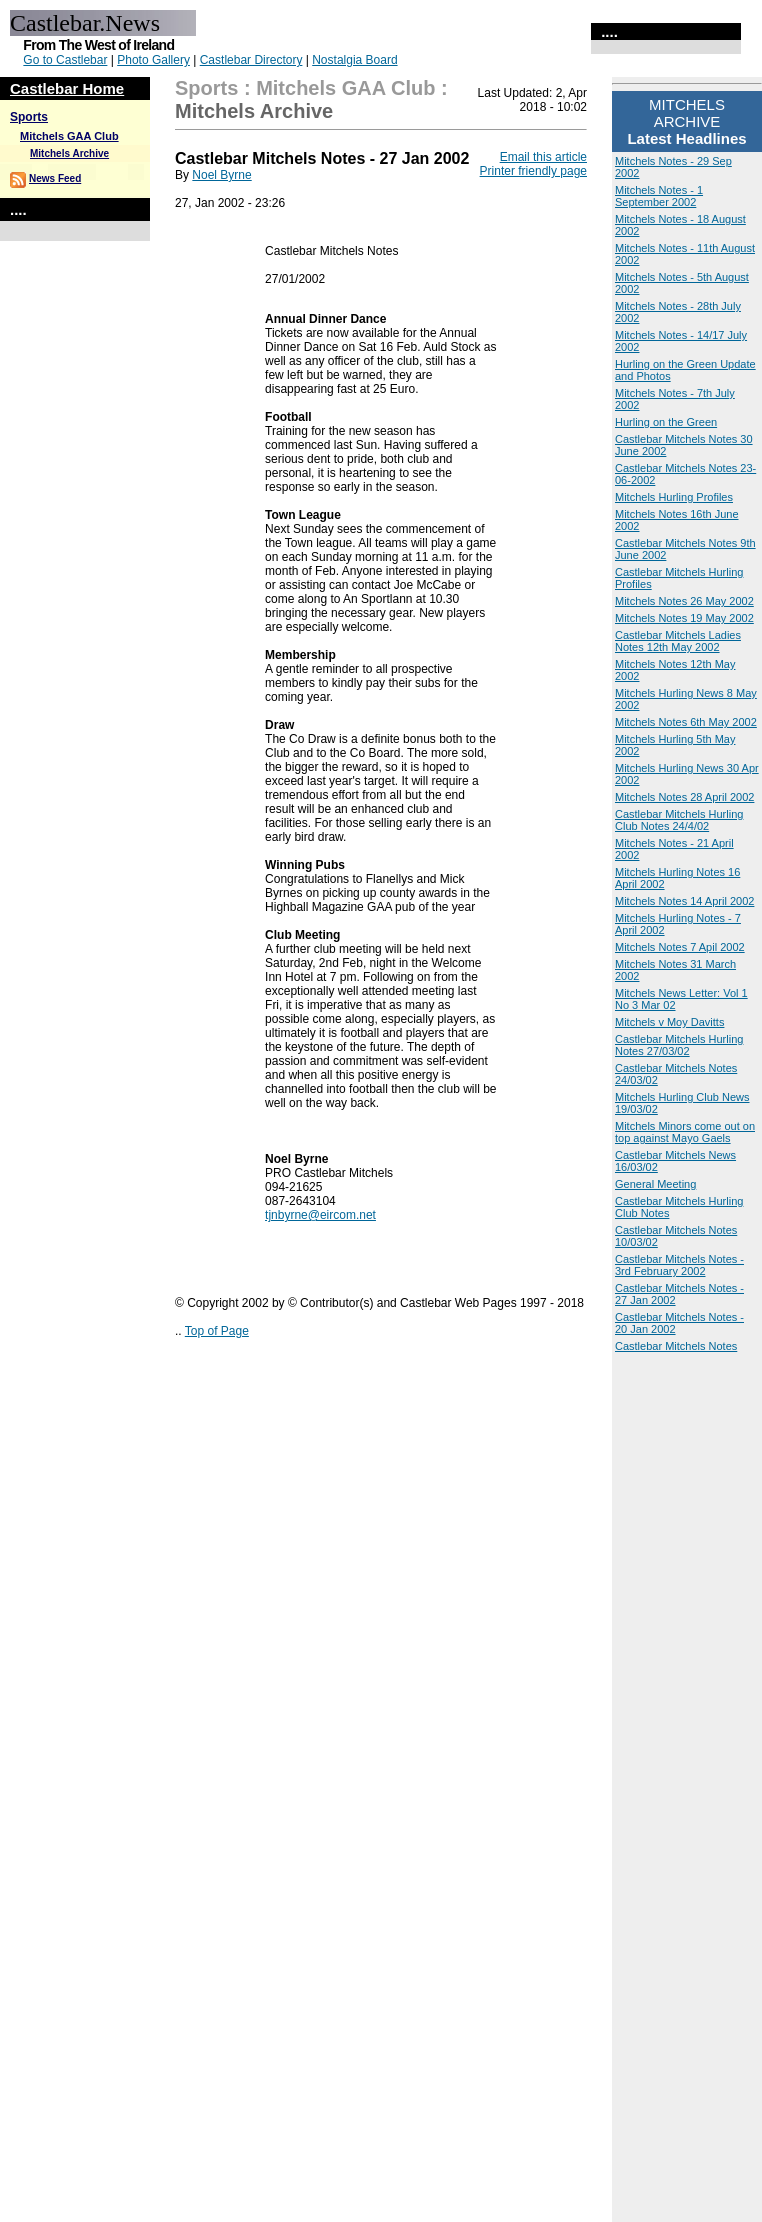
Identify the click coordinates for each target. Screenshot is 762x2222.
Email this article (543, 157)
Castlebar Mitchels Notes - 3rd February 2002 (679, 1265)
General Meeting (655, 1184)
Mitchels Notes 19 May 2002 (684, 618)
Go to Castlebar (65, 60)
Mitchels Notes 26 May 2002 (684, 601)
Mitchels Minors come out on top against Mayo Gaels (685, 1132)
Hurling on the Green (666, 422)
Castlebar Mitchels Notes (676, 1346)
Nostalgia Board (354, 60)
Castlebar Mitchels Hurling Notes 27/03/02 (679, 1045)
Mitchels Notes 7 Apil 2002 (680, 947)
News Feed (55, 178)
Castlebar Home (67, 88)
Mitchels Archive (69, 153)
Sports (29, 117)
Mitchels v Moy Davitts (669, 1022)
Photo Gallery (153, 60)
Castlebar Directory (251, 60)
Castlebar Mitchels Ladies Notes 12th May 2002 (678, 641)
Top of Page (217, 1331)
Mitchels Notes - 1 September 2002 (659, 196)
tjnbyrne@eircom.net (320, 1215)
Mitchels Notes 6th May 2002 (686, 722)
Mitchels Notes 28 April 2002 (684, 797)
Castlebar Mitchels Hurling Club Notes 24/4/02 (679, 820)
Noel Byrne (221, 175)
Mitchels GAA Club (69, 136)
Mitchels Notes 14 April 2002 (684, 901)
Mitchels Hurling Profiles (674, 497)
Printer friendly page (533, 171)
